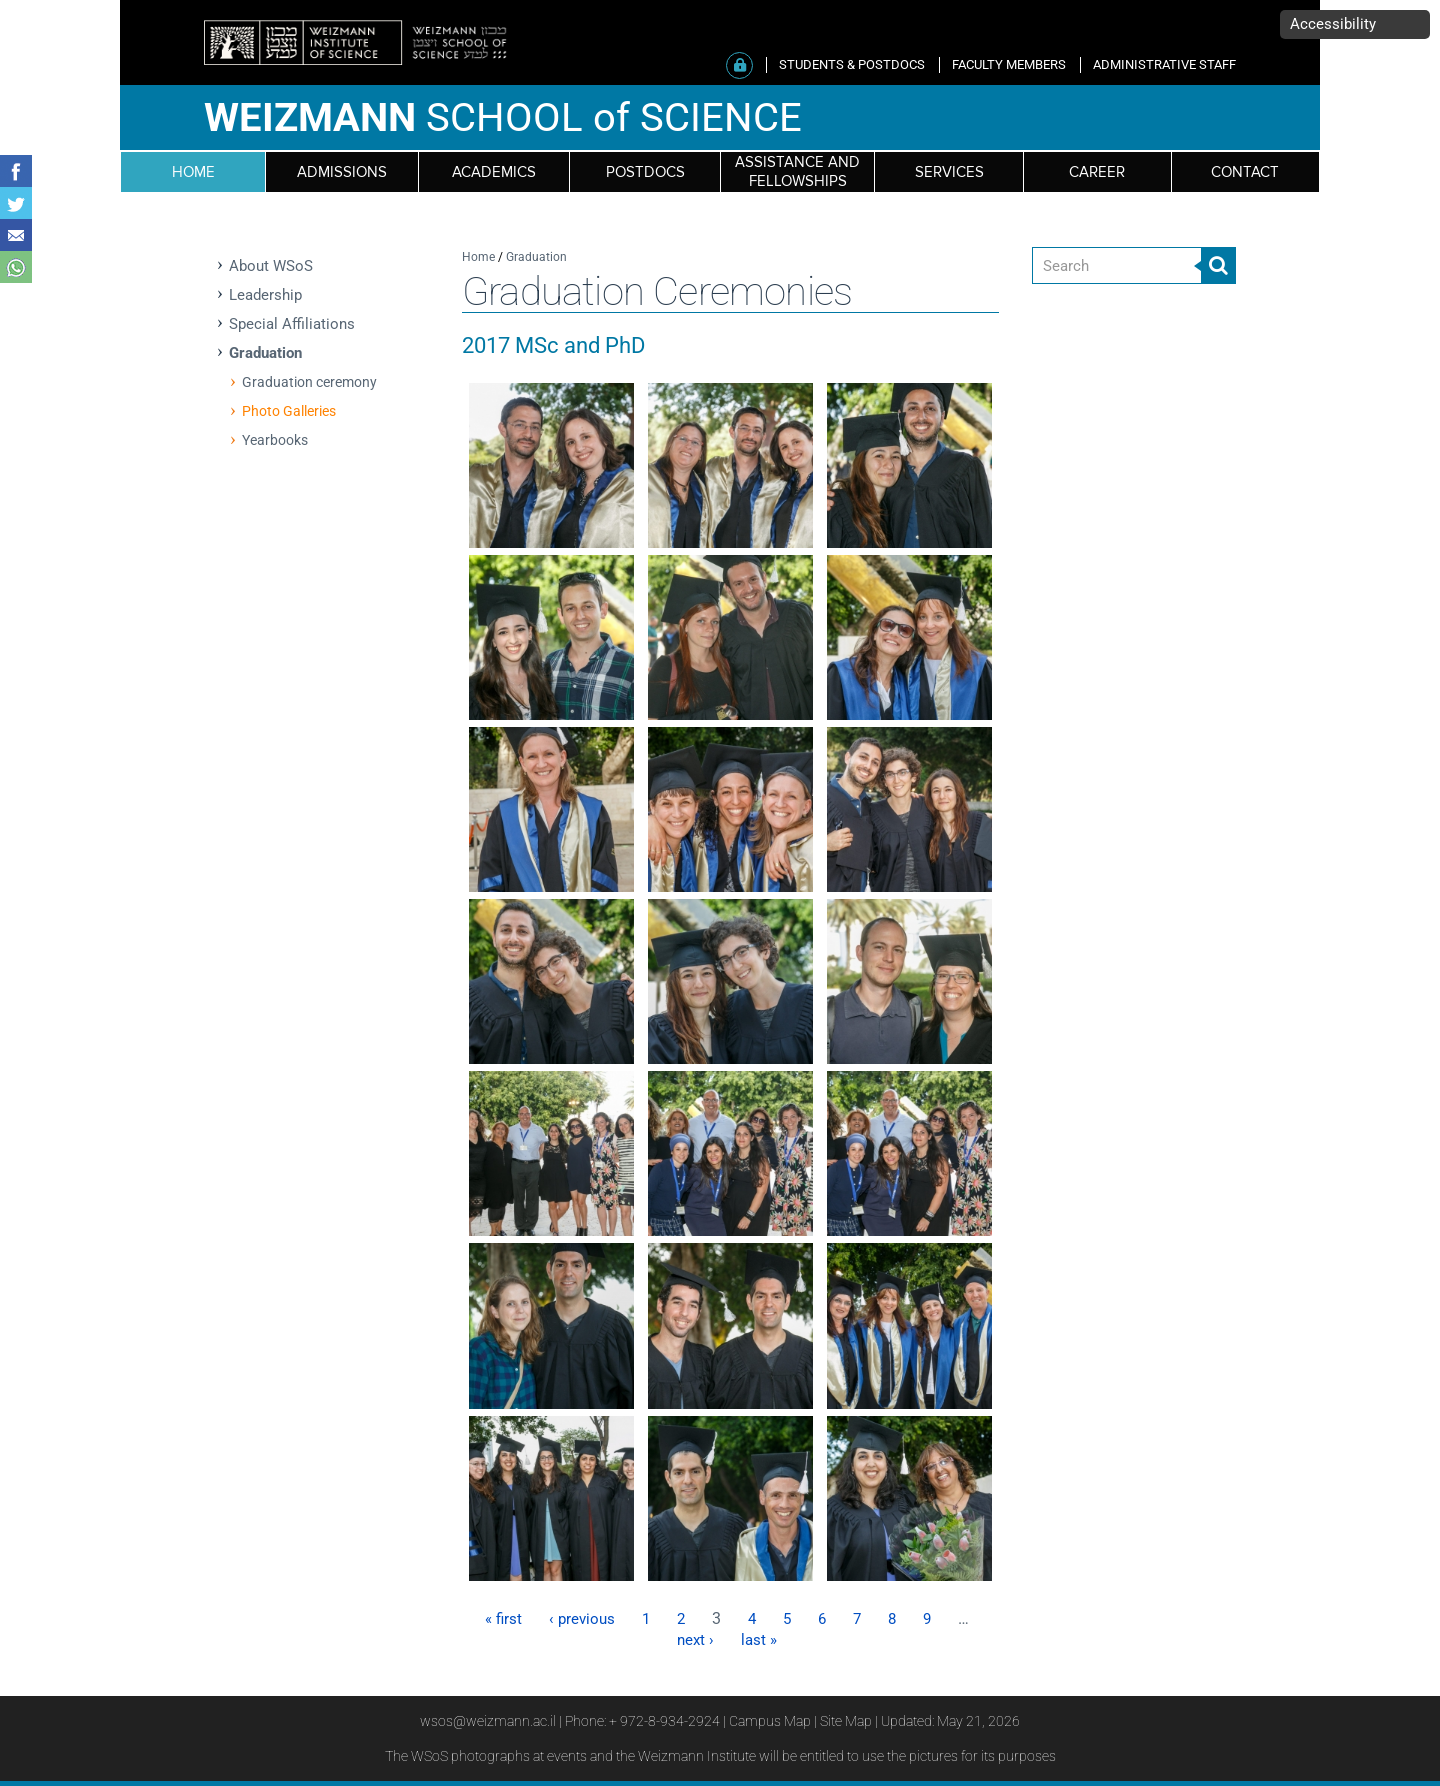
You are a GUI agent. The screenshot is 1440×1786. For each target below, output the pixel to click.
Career (1097, 172)
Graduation (265, 353)
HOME (193, 172)
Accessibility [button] (1333, 24)
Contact (1245, 172)
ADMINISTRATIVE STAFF (1164, 64)
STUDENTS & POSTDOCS (852, 64)
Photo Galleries (289, 411)
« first (503, 1619)
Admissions (342, 172)
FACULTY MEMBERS (1009, 64)
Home (478, 257)
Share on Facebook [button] (16, 171)
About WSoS (271, 266)
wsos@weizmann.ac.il (488, 1721)
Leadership (265, 295)
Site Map (846, 1721)
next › (695, 1640)
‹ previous (582, 1619)
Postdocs (645, 172)
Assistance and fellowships (797, 172)
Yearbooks (275, 440)
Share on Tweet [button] (16, 203)
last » (759, 1640)
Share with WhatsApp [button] (16, 267)
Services (949, 172)
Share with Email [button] (16, 235)
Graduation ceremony (309, 382)
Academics (494, 172)
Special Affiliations (292, 324)
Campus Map (770, 1721)
